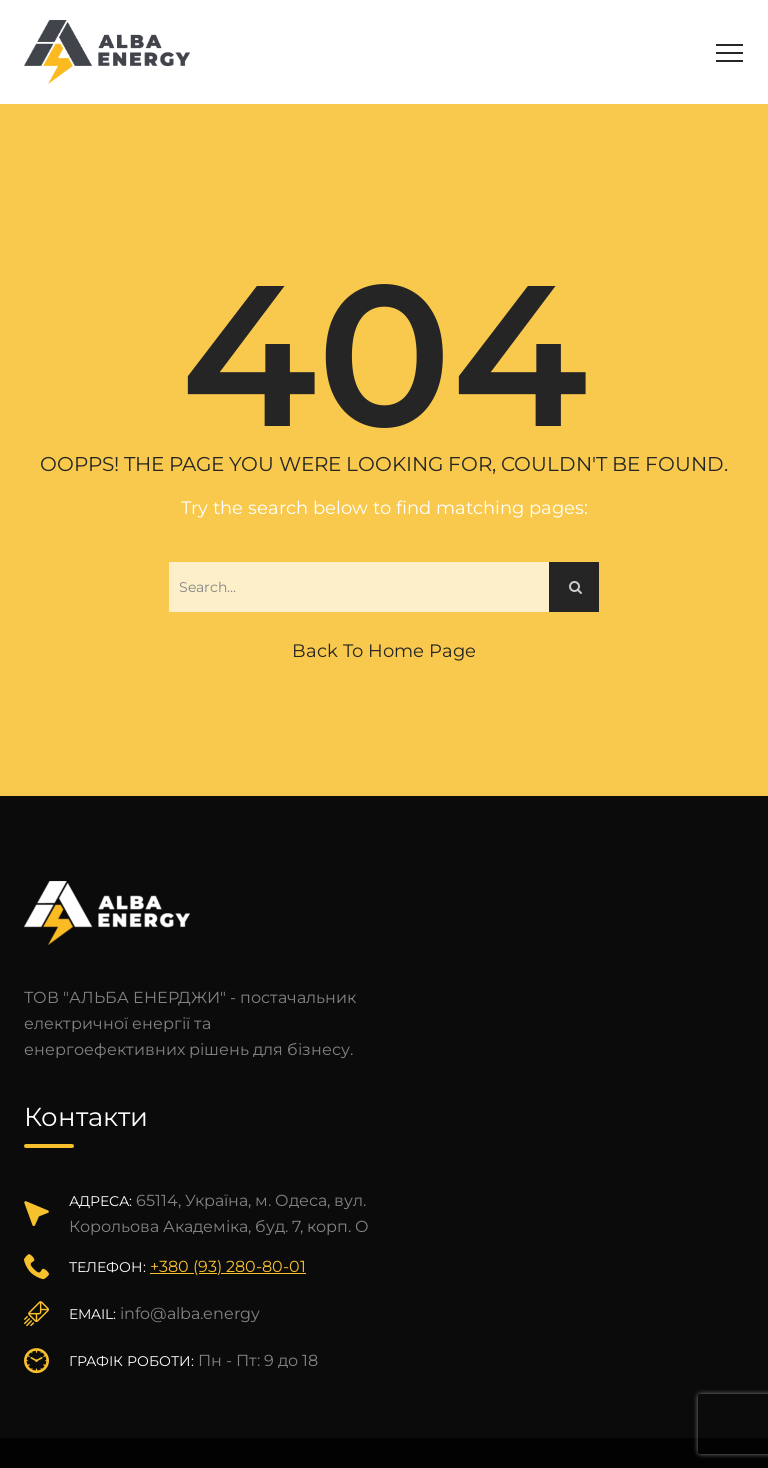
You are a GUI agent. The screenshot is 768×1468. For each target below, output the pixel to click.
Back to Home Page (384, 651)
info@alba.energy (190, 1313)
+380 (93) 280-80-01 (228, 1266)
